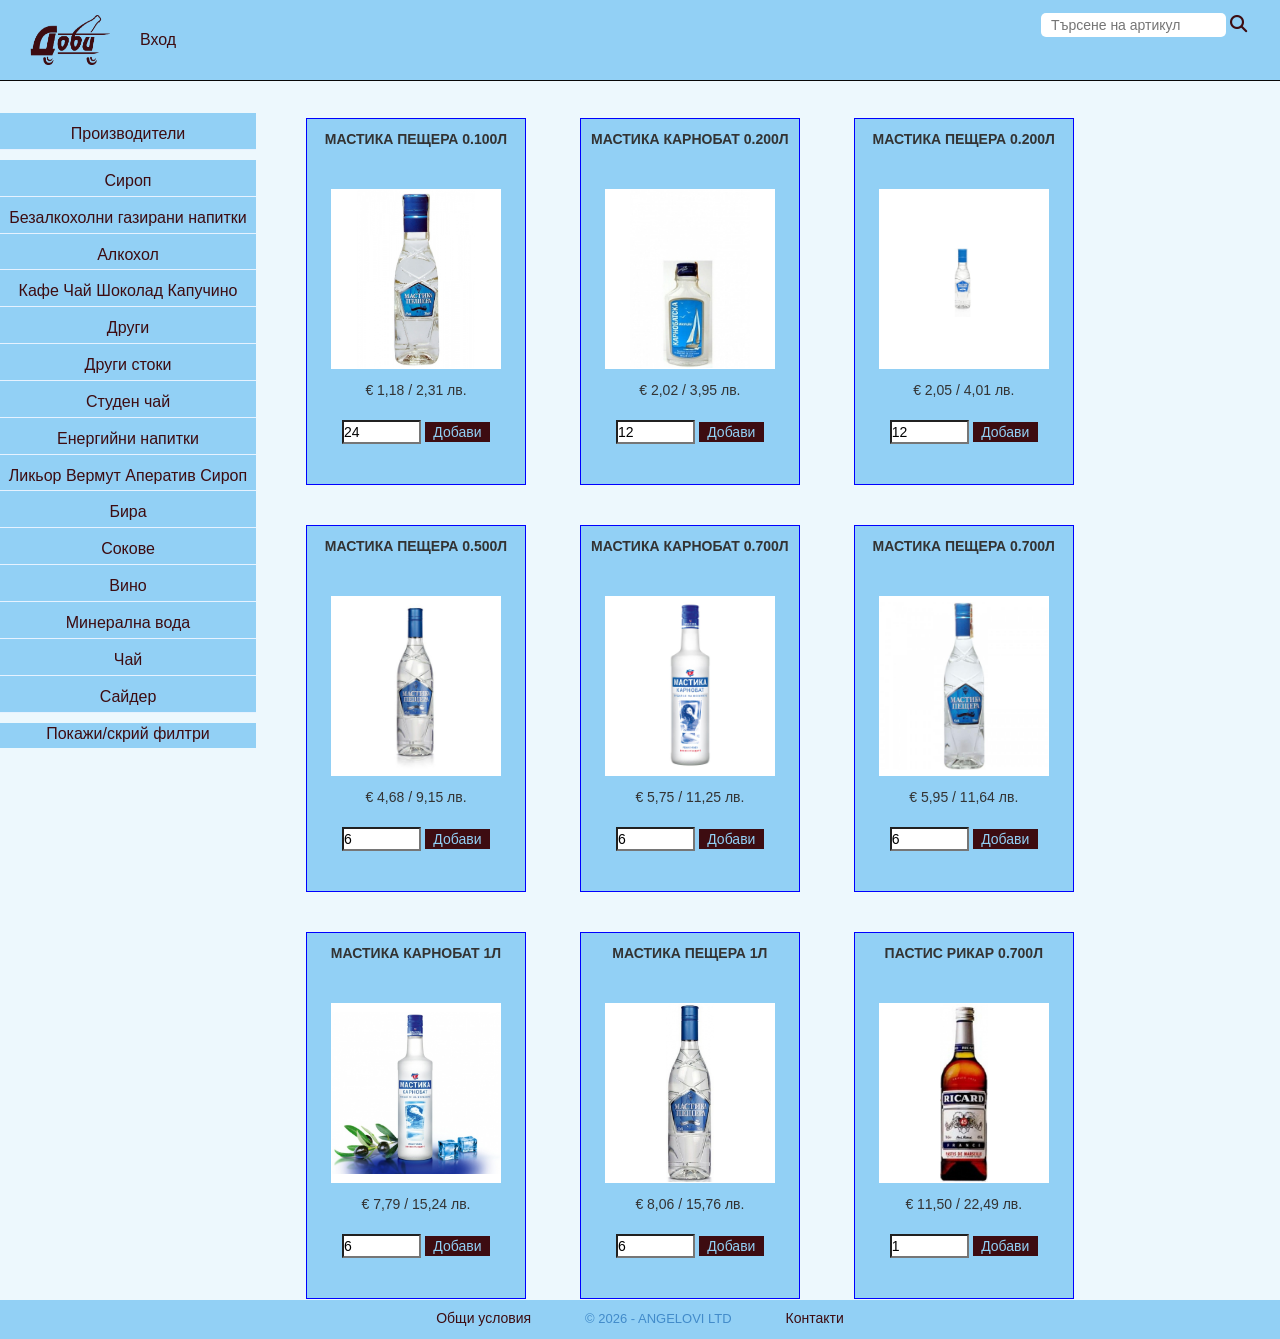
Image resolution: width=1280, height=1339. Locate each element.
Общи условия (483, 1318)
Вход (158, 39)
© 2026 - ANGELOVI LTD (658, 1318)
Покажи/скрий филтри (128, 733)
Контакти (815, 1318)
